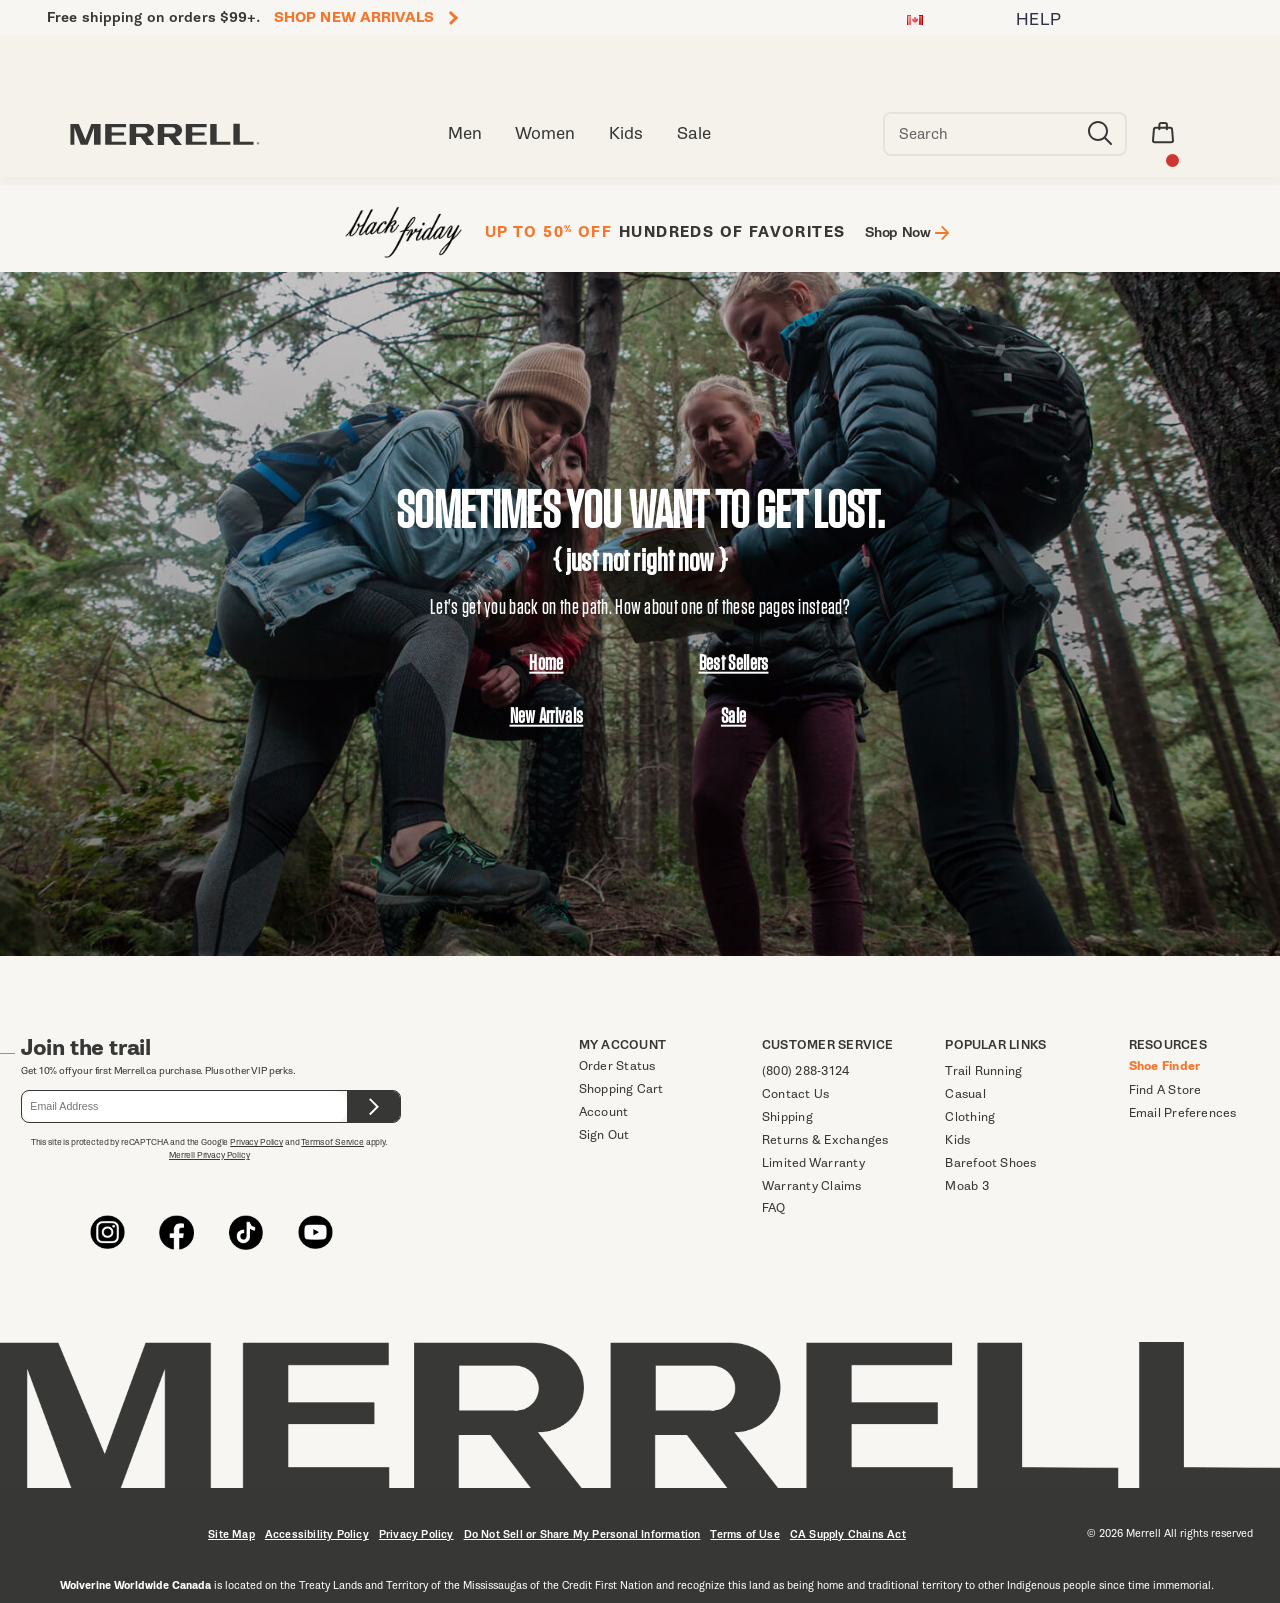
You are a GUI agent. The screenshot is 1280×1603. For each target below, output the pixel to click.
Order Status (617, 1065)
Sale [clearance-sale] (694, 133)
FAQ (774, 1207)
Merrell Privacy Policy (209, 1155)
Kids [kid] (626, 133)
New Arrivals (547, 715)
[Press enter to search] (1100, 134)
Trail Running (983, 1070)
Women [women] (545, 133)
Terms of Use (744, 1534)
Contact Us (795, 1093)
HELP (1039, 19)
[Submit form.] (373, 1106)
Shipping (787, 1116)
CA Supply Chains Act (848, 1534)
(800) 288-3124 (805, 1070)
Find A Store (1165, 1089)
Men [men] (465, 133)
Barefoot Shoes (990, 1162)
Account (604, 1111)
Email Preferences (1183, 1112)
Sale (733, 715)
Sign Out (604, 1134)
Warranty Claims (812, 1185)
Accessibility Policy (317, 1534)
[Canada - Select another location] (915, 22)
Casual (965, 1093)
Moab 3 (966, 1185)
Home (546, 662)
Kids (957, 1139)
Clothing (970, 1116)
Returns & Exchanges (825, 1139)
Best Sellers (734, 662)
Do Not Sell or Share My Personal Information (582, 1534)
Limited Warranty (813, 1162)
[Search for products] (980, 134)
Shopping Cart (621, 1088)
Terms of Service (332, 1142)
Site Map (231, 1534)
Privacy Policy (256, 1142)
